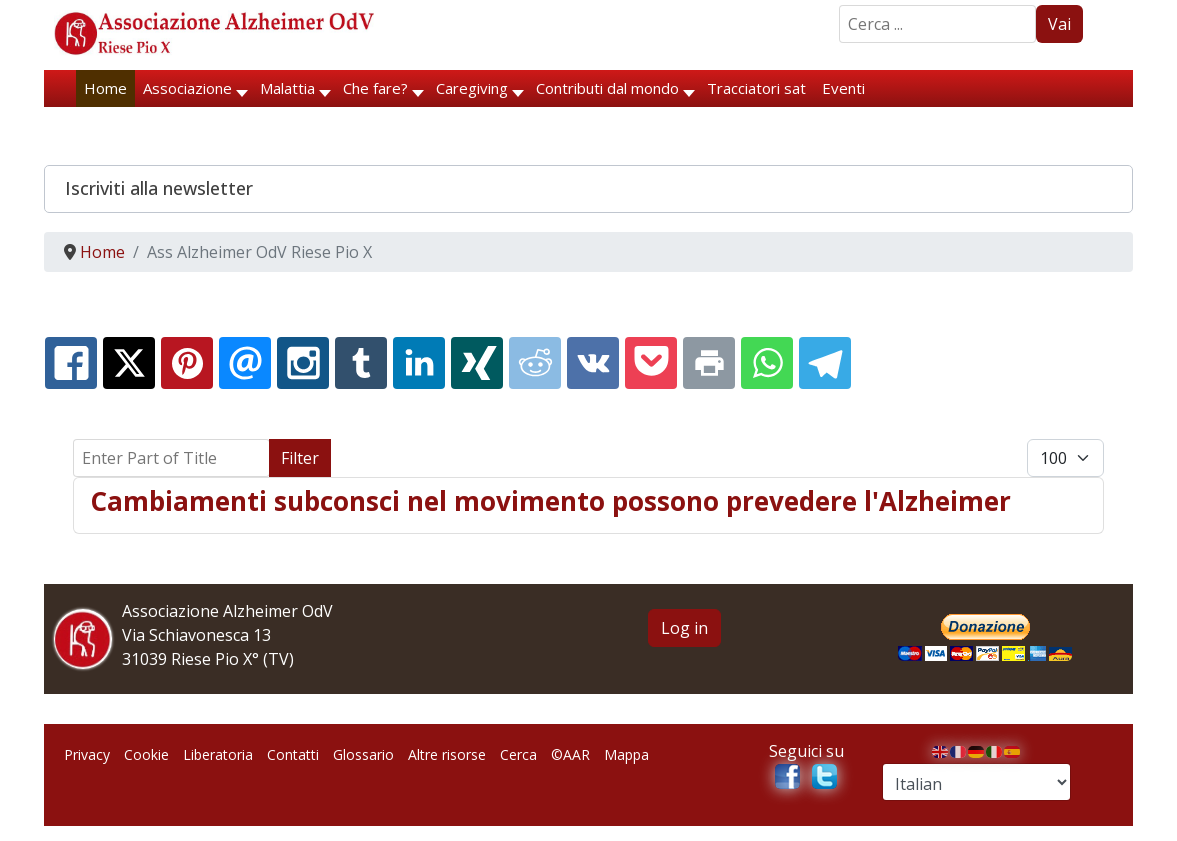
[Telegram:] (825, 363)
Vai (1059, 24)
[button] (588, 189)
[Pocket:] (651, 363)
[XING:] (477, 363)
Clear (361, 458)
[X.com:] (129, 363)
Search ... (839, 5)
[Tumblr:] (361, 363)
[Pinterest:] (187, 363)
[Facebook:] (71, 363)
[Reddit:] (535, 363)
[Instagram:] (303, 363)
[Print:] (709, 363)
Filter (300, 458)
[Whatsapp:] (767, 363)
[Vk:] (593, 363)
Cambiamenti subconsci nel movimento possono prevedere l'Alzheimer (550, 501)
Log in (684, 628)
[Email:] (245, 363)
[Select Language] (976, 782)
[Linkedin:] (419, 363)
